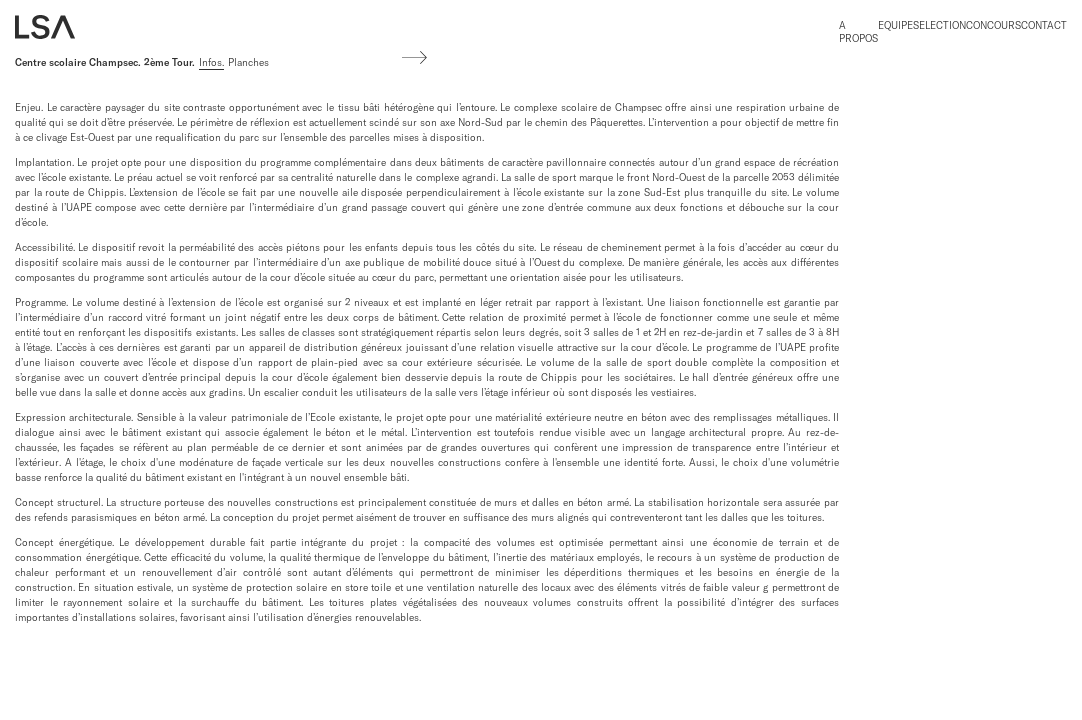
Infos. (211, 62)
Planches (248, 62)
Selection (939, 25)
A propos (858, 32)
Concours (993, 25)
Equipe (895, 25)
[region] (427, 367)
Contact (1044, 25)
